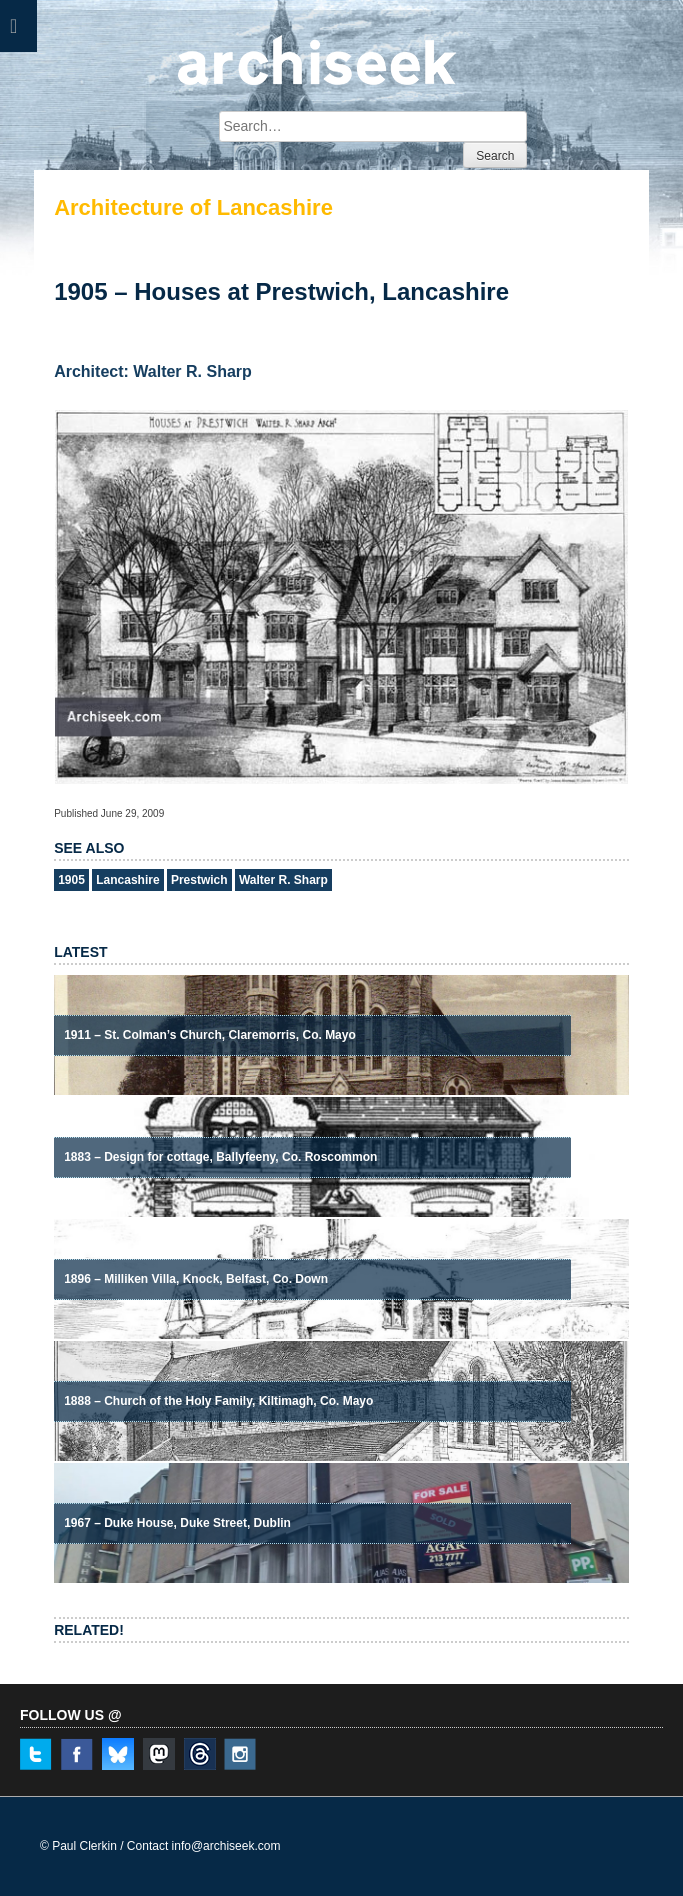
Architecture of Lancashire (193, 207)
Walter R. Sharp (283, 880)
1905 (71, 880)
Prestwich (199, 880)
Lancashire (127, 880)
